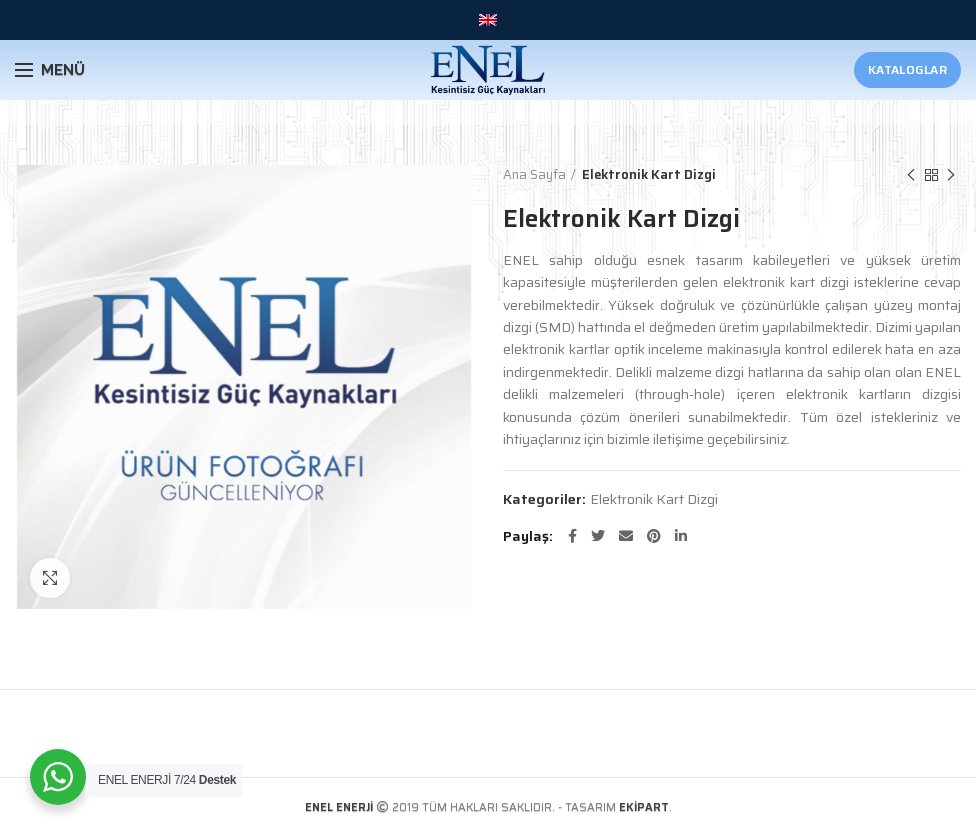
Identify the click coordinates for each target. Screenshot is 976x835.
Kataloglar (907, 69)
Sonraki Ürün (951, 175)
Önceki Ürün (911, 175)
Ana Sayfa (534, 175)
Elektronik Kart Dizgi (649, 175)
